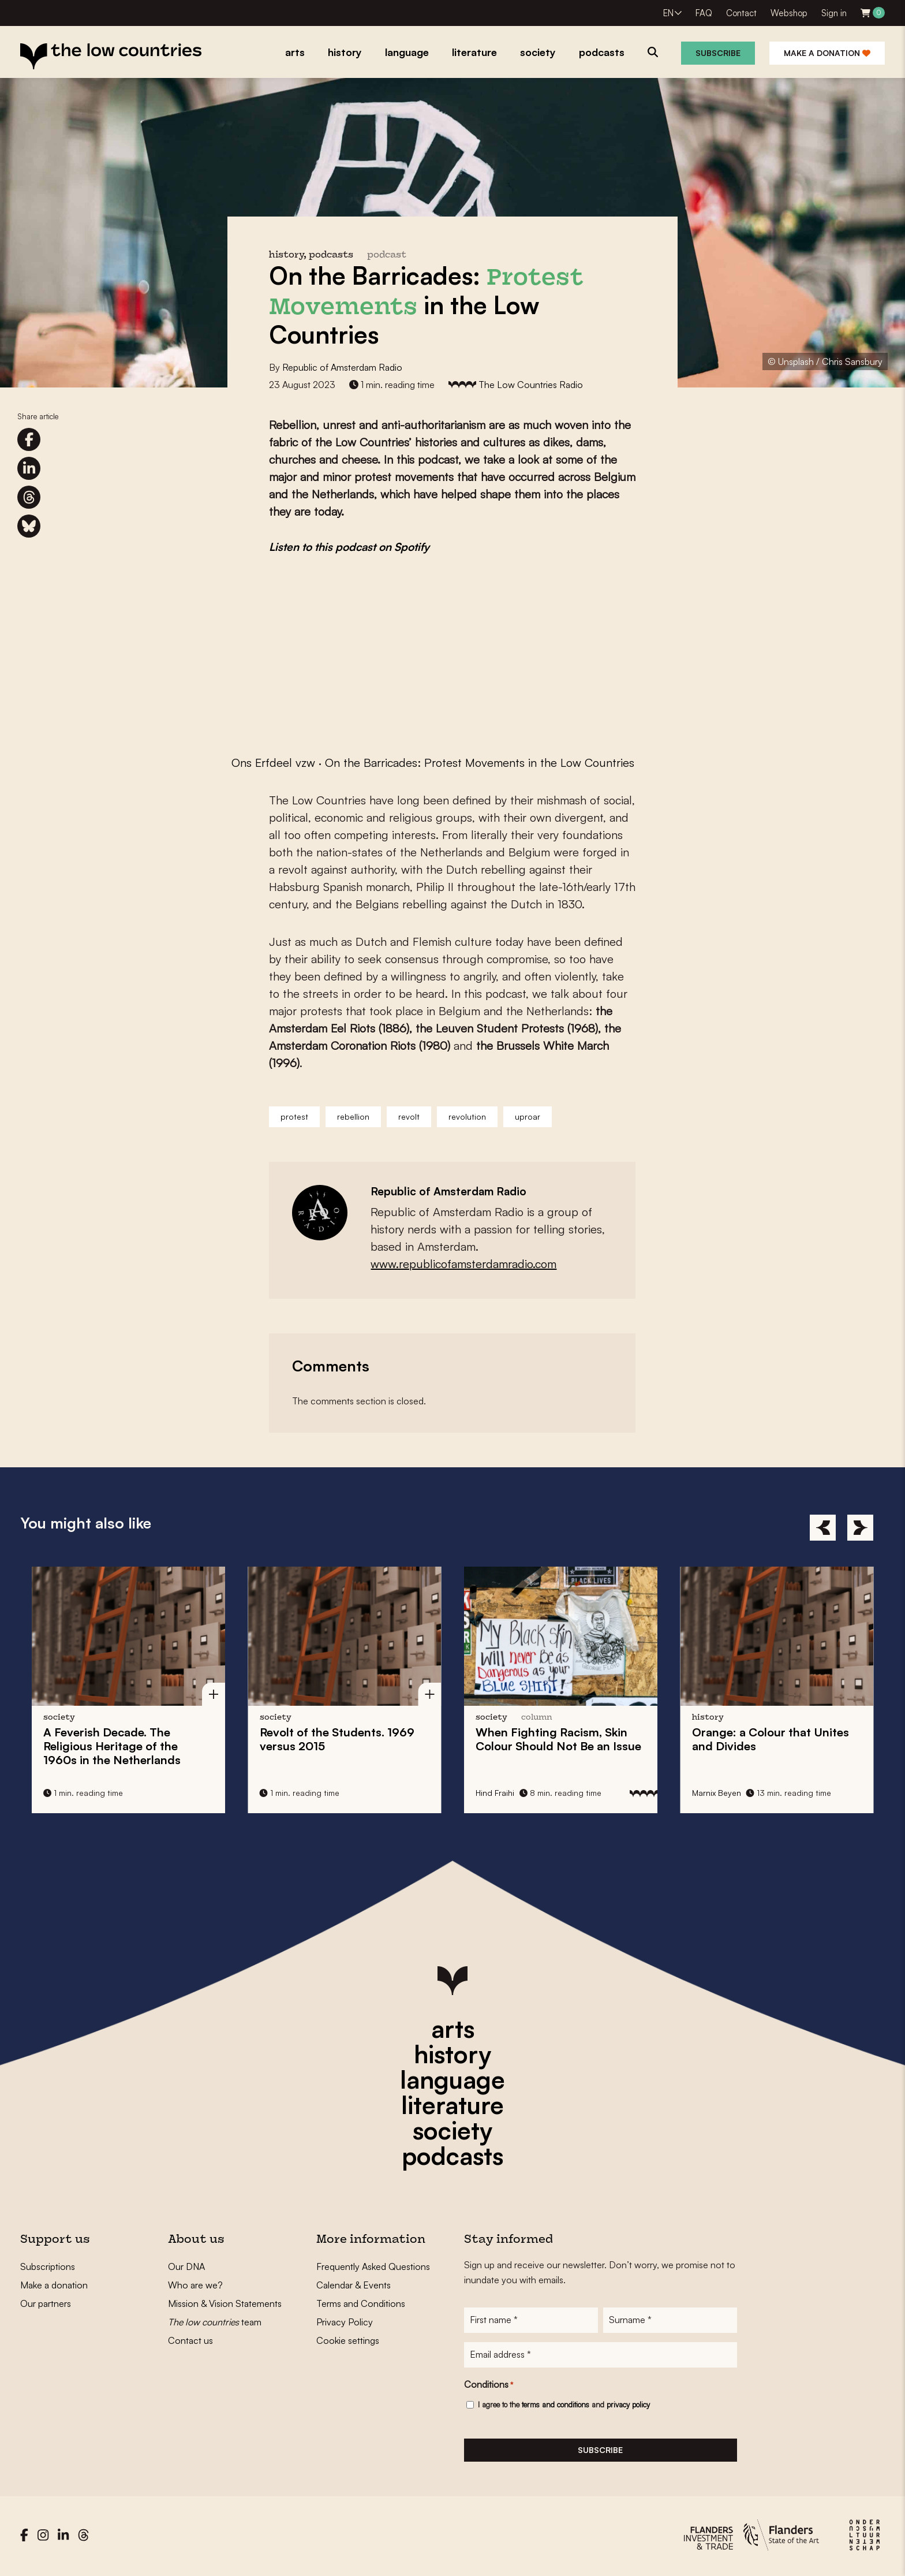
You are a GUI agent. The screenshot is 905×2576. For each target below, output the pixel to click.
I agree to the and (564, 2406)
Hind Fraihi (495, 1793)
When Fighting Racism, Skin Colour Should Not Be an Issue (558, 1739)
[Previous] (823, 1528)
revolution (467, 1116)
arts (452, 2029)
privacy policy (628, 2406)
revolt (409, 1116)
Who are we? (195, 2285)
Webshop (789, 13)
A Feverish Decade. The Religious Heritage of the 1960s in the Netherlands (112, 1746)
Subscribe (718, 53)
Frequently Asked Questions (373, 2266)
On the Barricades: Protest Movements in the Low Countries (479, 762)
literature (452, 2105)
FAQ (703, 13)
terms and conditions (555, 2406)
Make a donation (827, 53)
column (536, 1717)
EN (668, 13)
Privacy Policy (344, 2322)
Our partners (45, 2303)
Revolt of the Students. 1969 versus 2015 (337, 1739)
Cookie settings (347, 2340)
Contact (741, 13)
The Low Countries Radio (530, 384)
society (452, 2130)
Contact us (190, 2340)
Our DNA (186, 2266)
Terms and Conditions (360, 2303)
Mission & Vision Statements (225, 2303)
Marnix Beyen (716, 1793)
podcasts (452, 2156)
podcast (386, 255)
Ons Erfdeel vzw (273, 762)
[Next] (860, 1528)
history (452, 2054)
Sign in (834, 13)
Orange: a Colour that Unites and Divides (770, 1739)
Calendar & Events (353, 2285)
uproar (527, 1116)
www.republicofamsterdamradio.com (463, 1264)
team (214, 2322)
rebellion (353, 1116)
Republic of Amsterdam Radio (342, 367)
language (452, 2079)
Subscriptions (47, 2266)
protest (294, 1116)
